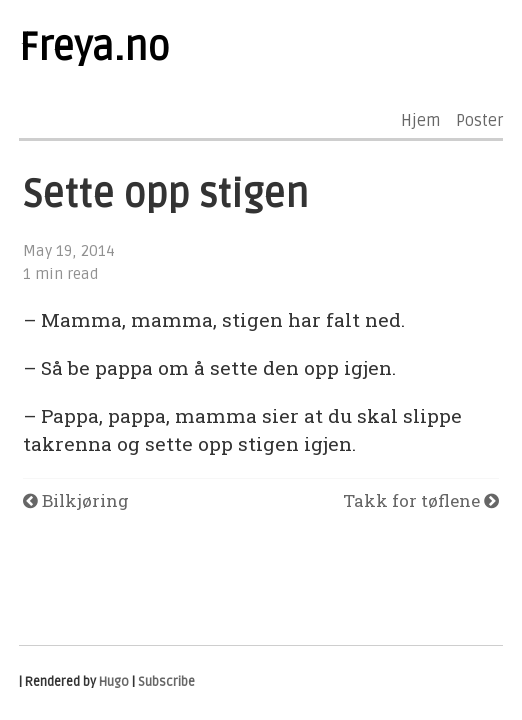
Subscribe (166, 682)
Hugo (114, 682)
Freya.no (94, 48)
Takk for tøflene (421, 500)
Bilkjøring (76, 500)
